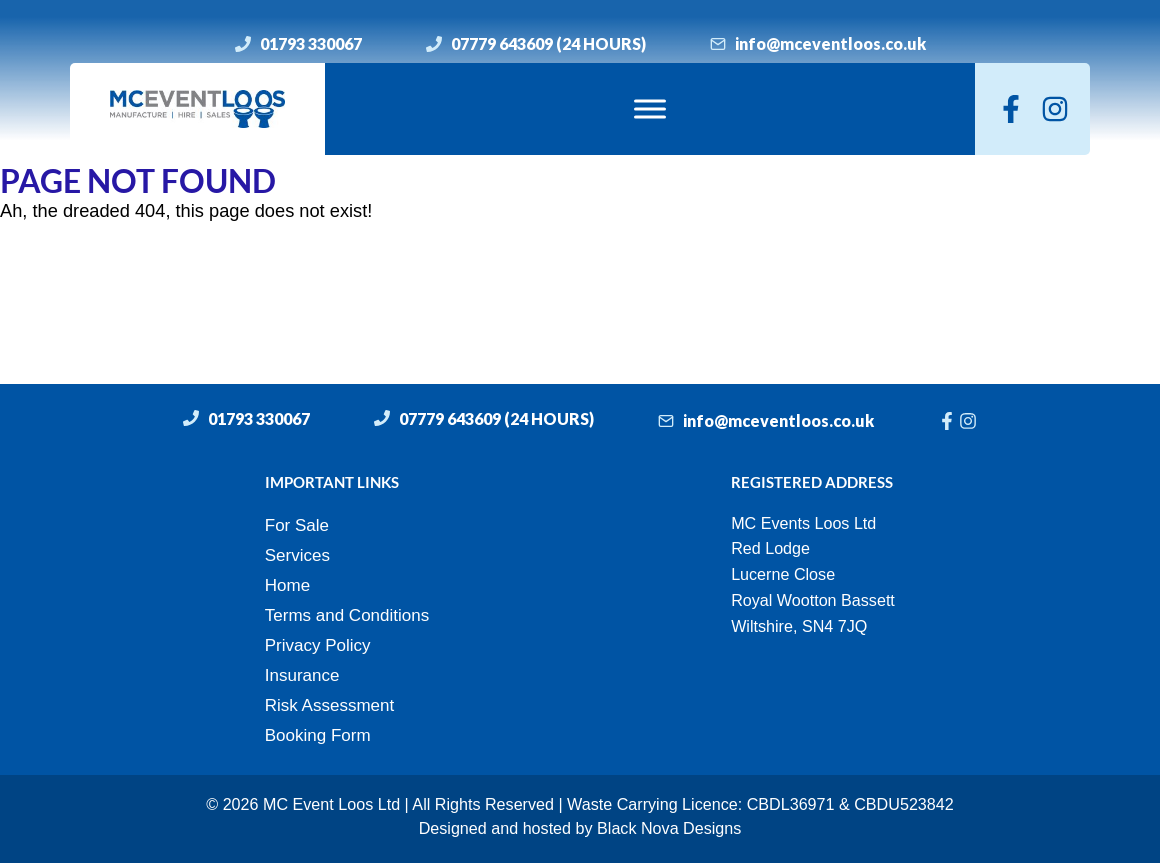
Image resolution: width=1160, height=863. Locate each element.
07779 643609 (502, 43)
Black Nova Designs (669, 828)
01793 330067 (311, 43)
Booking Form (318, 735)
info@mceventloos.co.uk (830, 43)
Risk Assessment (329, 705)
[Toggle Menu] (650, 108)
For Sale (297, 525)
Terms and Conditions (347, 615)
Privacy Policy (318, 645)
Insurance (302, 675)
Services (297, 555)
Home (287, 585)
